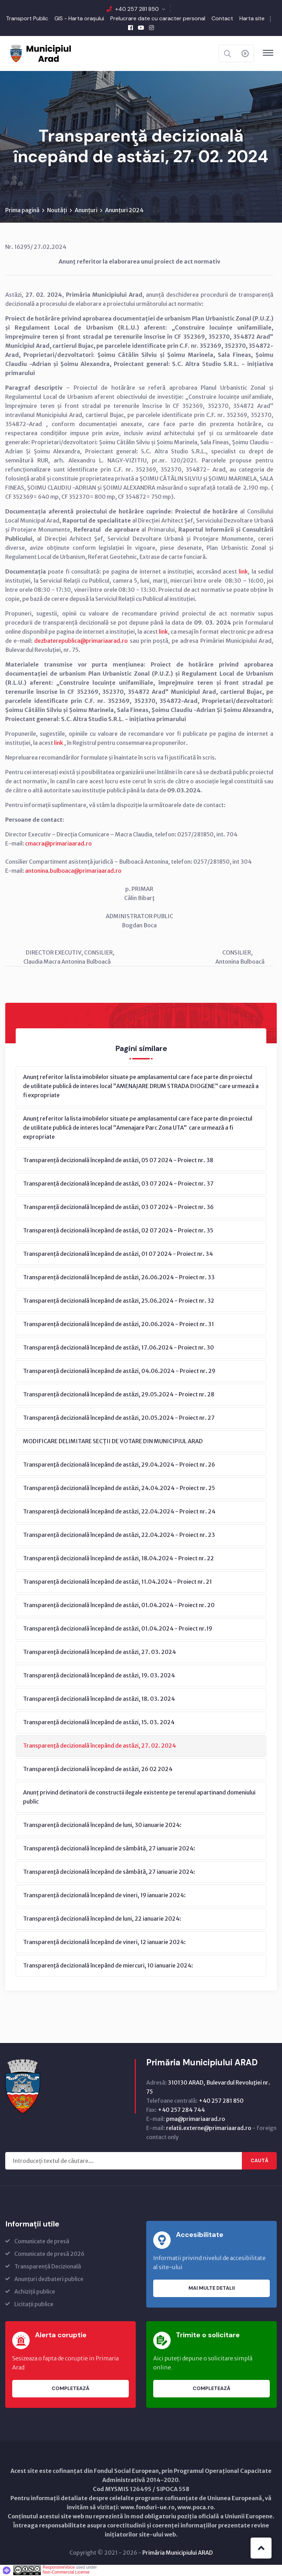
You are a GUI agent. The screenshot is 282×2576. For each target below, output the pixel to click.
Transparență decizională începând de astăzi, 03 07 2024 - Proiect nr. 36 (118, 1207)
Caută (259, 2161)
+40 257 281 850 (137, 9)
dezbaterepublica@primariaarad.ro (81, 641)
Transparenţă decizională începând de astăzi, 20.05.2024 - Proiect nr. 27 (119, 1418)
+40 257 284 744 (181, 2110)
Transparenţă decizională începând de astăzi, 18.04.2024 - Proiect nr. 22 (118, 1558)
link (243, 571)
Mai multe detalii (211, 2289)
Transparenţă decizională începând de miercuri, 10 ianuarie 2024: (108, 1965)
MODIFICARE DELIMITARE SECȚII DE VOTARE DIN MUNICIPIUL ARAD (113, 1441)
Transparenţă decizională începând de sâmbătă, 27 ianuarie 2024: (109, 1848)
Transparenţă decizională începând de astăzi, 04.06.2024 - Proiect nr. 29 (119, 1371)
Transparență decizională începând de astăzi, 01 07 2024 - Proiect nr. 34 (118, 1254)
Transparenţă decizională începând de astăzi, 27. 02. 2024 (99, 1745)
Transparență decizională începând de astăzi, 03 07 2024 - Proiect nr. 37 (118, 1183)
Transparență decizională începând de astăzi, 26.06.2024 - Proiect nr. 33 (119, 1277)
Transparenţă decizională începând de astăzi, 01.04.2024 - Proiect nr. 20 (119, 1605)
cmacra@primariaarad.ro (58, 843)
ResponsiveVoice (59, 2567)
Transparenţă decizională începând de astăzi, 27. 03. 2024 (99, 1652)
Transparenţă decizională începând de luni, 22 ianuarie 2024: (102, 1918)
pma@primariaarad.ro (195, 2119)
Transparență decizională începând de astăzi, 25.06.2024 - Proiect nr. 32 (118, 1300)
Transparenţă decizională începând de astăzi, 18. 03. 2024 (99, 1699)
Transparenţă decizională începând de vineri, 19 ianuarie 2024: (104, 1895)
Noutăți (57, 210)
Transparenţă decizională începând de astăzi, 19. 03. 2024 (99, 1675)
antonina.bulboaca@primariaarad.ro (73, 871)
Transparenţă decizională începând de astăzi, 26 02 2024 (97, 1769)
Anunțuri (86, 210)
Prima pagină (22, 210)
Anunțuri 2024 (124, 210)
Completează (70, 2389)
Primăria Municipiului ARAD (177, 2552)
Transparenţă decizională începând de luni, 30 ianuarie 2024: (102, 1825)
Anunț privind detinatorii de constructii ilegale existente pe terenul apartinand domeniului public (139, 1797)
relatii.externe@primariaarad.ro (208, 2128)
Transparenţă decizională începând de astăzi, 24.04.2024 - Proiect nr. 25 (119, 1488)
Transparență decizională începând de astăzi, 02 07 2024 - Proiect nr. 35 (118, 1230)
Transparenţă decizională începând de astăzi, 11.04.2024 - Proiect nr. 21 (117, 1581)
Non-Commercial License (66, 2572)
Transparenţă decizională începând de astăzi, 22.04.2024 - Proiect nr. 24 (119, 1511)
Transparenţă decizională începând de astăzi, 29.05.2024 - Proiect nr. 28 (118, 1394)
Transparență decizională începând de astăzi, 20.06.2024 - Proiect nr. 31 (118, 1324)
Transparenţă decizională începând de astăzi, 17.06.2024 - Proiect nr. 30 (118, 1347)
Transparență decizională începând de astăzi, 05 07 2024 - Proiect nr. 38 (118, 1160)
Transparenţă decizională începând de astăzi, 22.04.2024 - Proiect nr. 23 (119, 1535)
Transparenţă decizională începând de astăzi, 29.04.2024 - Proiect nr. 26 (119, 1464)
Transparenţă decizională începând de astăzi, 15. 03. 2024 (99, 1722)
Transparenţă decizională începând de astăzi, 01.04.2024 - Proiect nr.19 (117, 1628)
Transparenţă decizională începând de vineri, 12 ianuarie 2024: (104, 1942)
